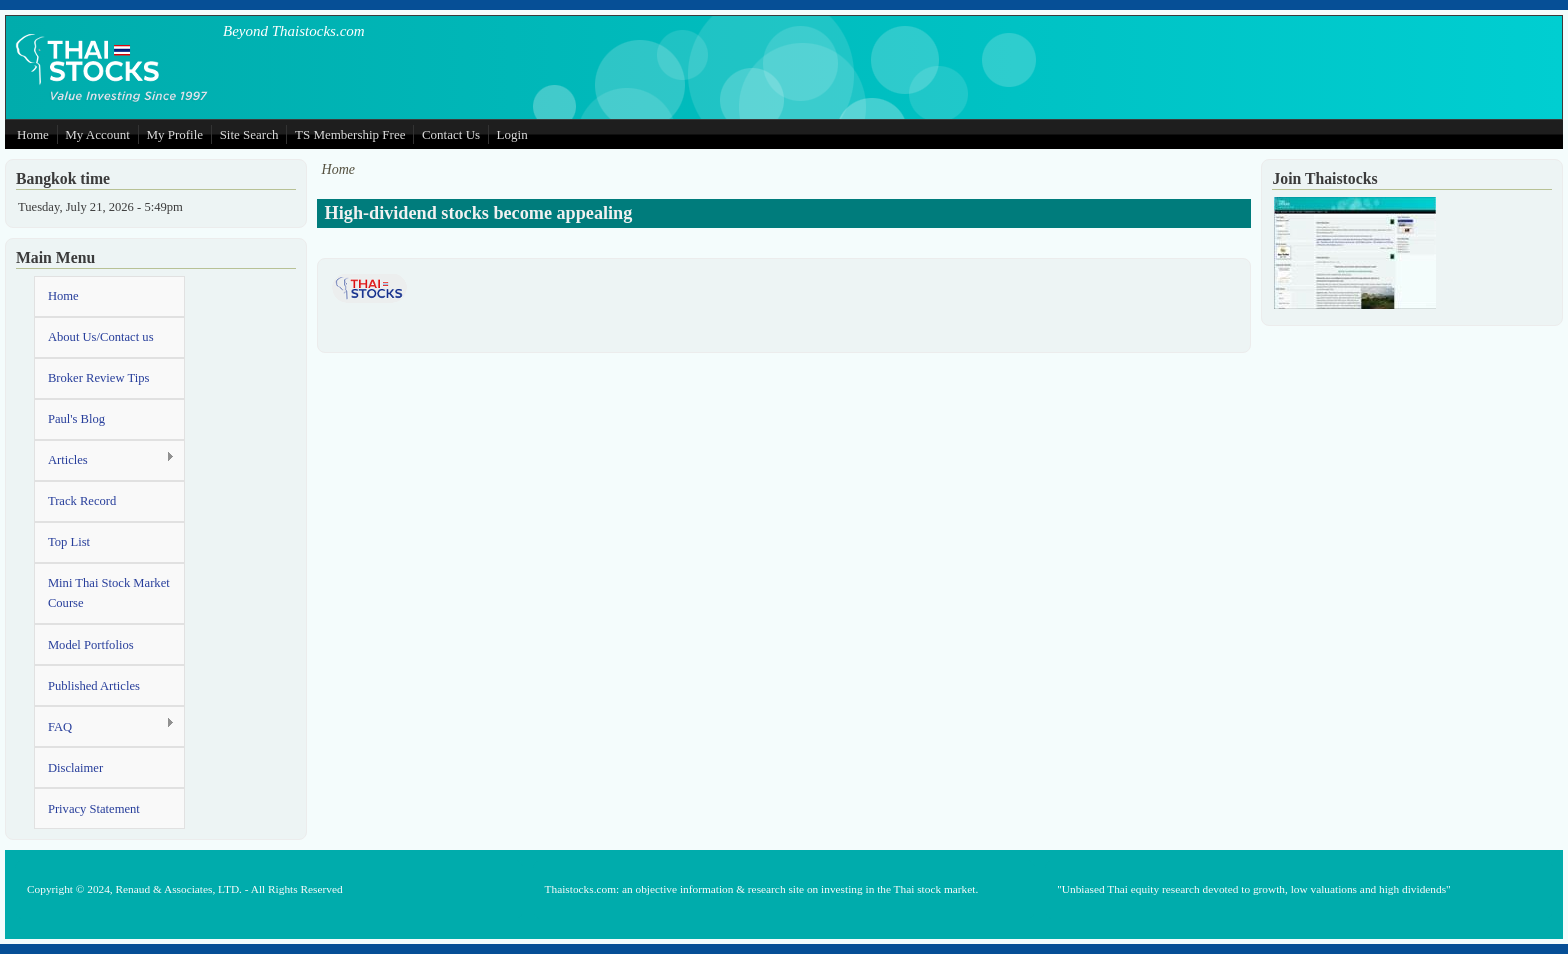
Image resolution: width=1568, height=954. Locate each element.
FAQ (104, 725)
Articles (104, 459)
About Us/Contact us (101, 337)
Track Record (82, 501)
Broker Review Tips (98, 378)
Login (512, 134)
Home (33, 134)
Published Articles (94, 686)
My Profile (174, 134)
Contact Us (451, 134)
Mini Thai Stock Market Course (109, 593)
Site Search (249, 134)
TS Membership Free (350, 134)
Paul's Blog (76, 419)
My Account (97, 134)
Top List (69, 542)
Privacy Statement (94, 809)
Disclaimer (75, 768)
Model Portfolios (91, 645)
